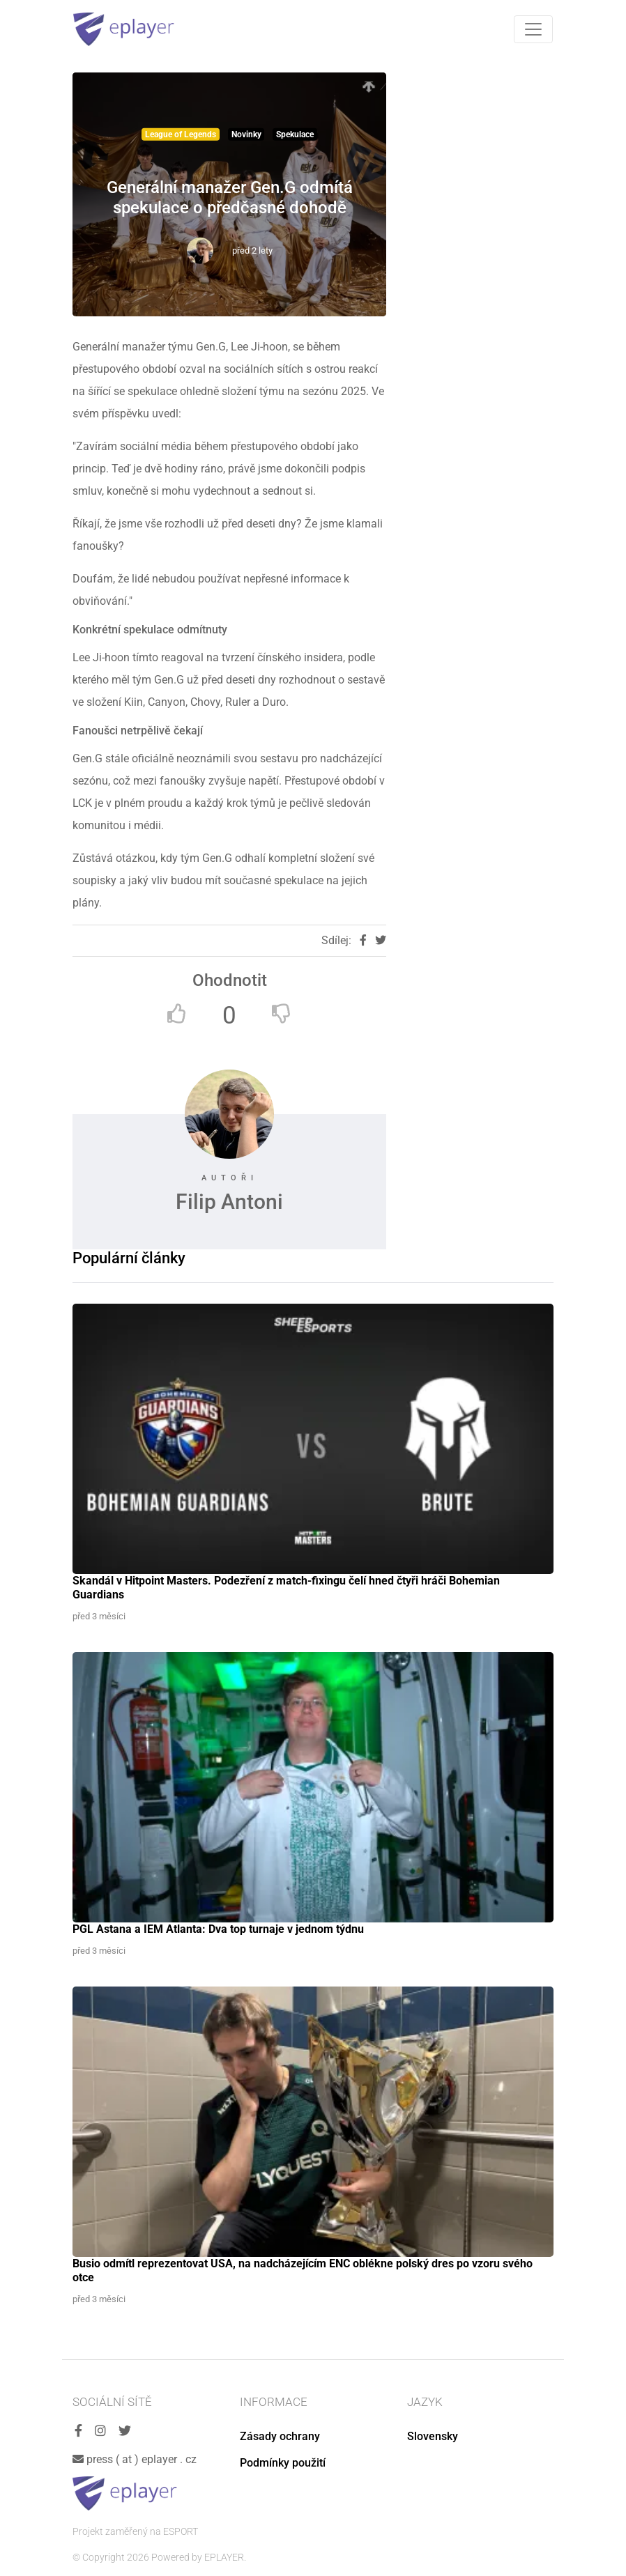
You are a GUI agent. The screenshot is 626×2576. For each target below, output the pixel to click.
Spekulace (295, 134)
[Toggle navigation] (533, 29)
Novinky (246, 134)
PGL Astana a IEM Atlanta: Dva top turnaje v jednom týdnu (218, 1929)
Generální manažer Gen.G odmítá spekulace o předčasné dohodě (230, 197)
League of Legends (180, 134)
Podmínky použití (283, 2462)
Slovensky (432, 2436)
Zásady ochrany (280, 2436)
